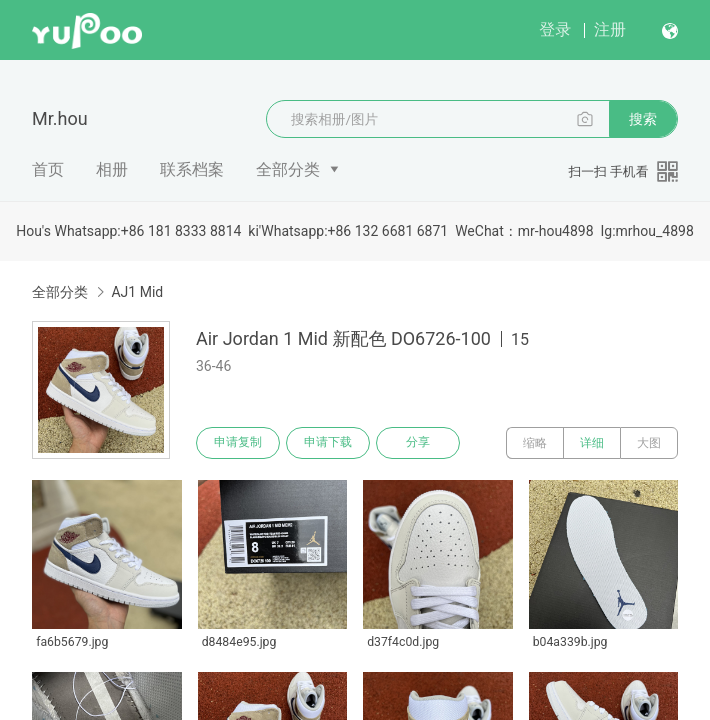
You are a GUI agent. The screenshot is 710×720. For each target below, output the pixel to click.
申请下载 (328, 443)
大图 (649, 443)
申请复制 (238, 443)
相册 (112, 169)
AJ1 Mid (137, 292)
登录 (555, 29)
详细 (592, 443)
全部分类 (288, 169)
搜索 (643, 119)
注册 (610, 29)
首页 (48, 169)
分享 (418, 443)
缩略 (535, 443)
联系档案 (192, 169)
